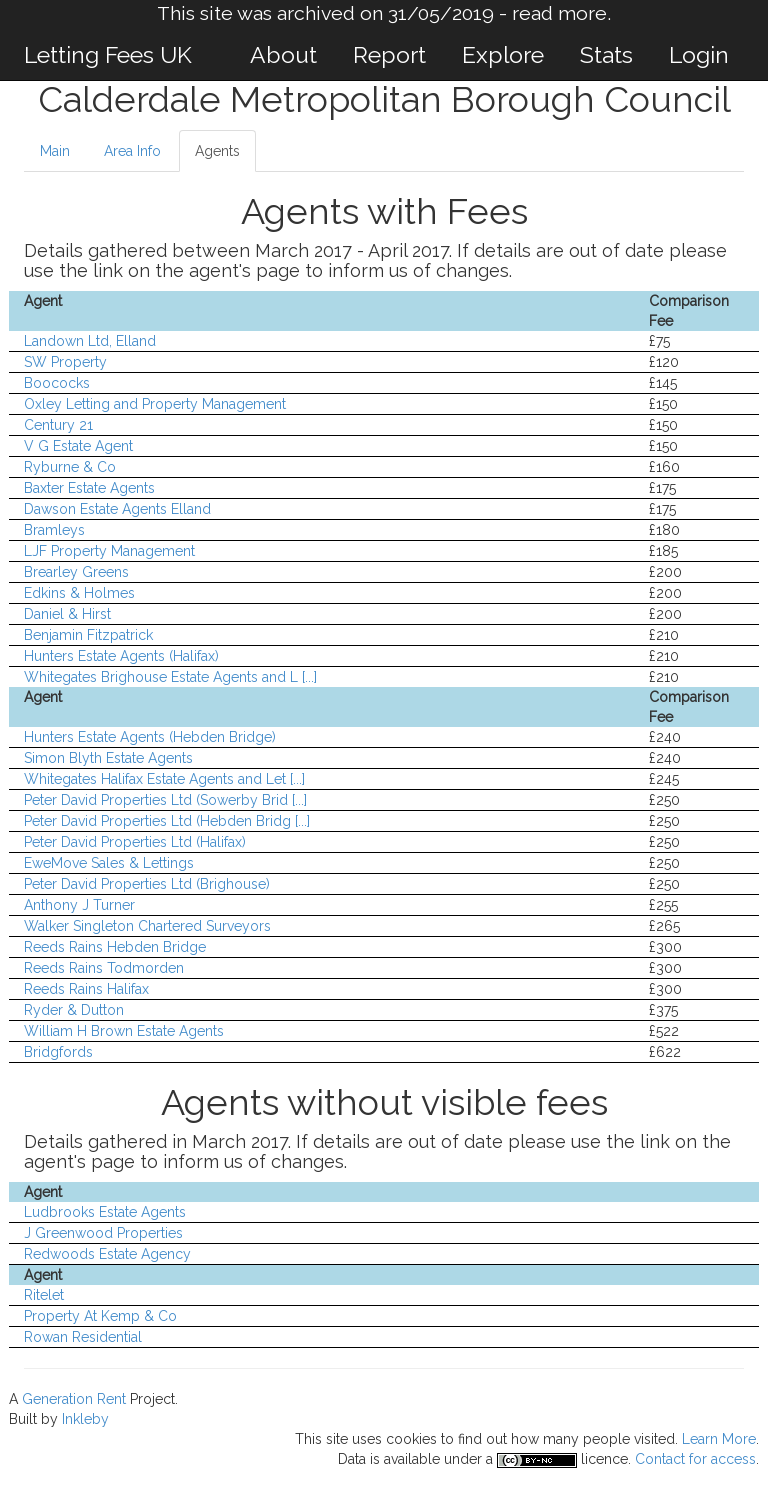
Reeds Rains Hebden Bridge (115, 947)
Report (389, 54)
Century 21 (58, 425)
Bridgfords (58, 1052)
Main (55, 151)
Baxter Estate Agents (89, 488)
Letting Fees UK (108, 54)
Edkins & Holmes (79, 593)
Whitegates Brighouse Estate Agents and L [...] (170, 677)
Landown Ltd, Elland (90, 341)
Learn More (719, 1439)
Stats (606, 54)
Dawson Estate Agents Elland (117, 509)
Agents (217, 151)
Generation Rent (74, 1399)
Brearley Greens (76, 572)
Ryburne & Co (70, 467)
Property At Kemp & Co (100, 1316)
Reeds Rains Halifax (86, 989)
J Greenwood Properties (103, 1233)
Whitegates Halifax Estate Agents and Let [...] (164, 779)
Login (699, 54)
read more (559, 13)
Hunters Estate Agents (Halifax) (121, 656)
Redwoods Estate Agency (107, 1254)
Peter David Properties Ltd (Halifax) (135, 842)
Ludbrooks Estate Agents (105, 1212)
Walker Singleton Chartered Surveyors (147, 926)
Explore (503, 54)
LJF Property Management (109, 551)
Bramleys (54, 530)
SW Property (65, 362)
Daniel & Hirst (67, 614)
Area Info (132, 151)
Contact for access (695, 1459)
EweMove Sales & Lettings (109, 863)
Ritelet (44, 1295)
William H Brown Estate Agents (124, 1031)
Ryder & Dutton (74, 1010)
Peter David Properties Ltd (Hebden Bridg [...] (167, 821)
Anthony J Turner (79, 905)
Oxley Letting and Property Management (155, 404)
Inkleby (85, 1419)
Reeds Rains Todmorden (104, 968)
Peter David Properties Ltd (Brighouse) (147, 884)
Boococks (57, 383)
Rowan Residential (83, 1337)
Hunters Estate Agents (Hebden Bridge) (150, 737)
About (283, 54)
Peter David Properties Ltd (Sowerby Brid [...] (165, 800)
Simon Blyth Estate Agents (108, 758)
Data (352, 1459)
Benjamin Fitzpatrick (88, 635)
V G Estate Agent (78, 446)
